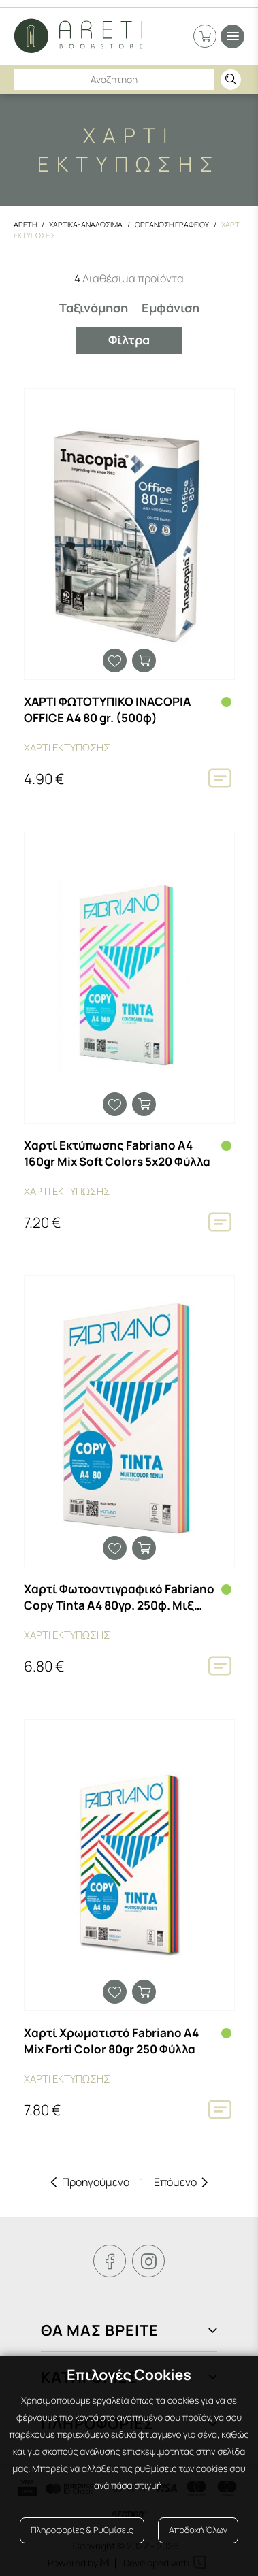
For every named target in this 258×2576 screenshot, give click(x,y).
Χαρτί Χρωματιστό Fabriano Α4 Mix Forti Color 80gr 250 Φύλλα (111, 2041)
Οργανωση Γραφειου (172, 224)
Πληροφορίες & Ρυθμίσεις (82, 2530)
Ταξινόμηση (93, 307)
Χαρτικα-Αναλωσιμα (86, 224)
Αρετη (25, 224)
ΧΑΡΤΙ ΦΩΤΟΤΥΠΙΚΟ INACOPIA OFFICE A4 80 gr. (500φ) (107, 709)
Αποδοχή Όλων (198, 2530)
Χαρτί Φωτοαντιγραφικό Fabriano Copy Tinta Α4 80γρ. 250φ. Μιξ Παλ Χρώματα (119, 1597)
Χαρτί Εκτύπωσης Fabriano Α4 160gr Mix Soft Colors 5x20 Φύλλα (117, 1153)
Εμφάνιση (170, 307)
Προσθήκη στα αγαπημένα (115, 660)
